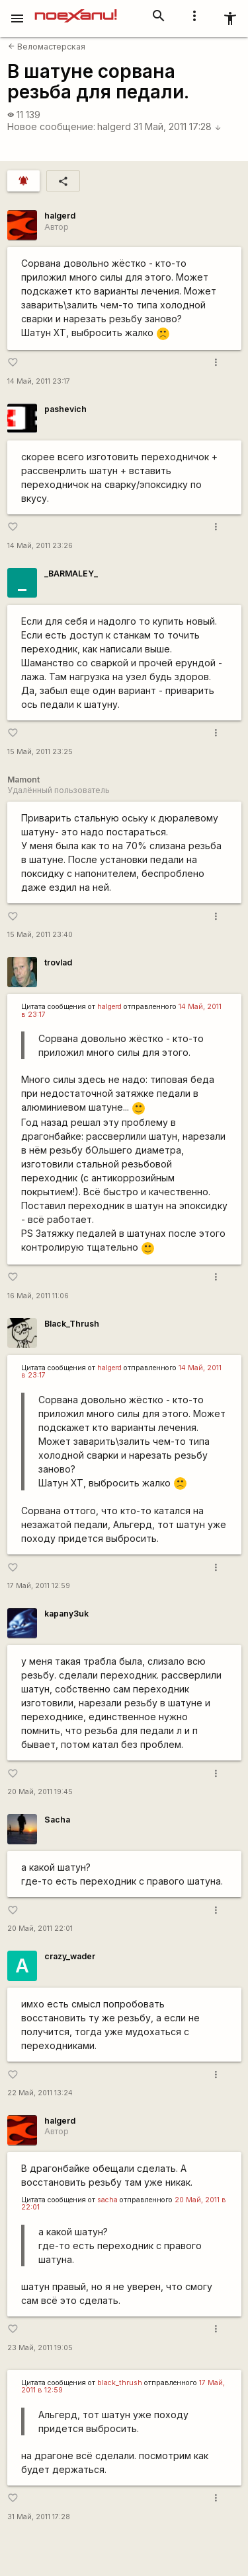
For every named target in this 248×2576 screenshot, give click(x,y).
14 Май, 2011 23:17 (38, 381)
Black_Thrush (71, 1324)
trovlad (58, 962)
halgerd (114, 126)
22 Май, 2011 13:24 (40, 2093)
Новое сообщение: (51, 126)
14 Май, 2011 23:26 (40, 545)
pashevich (65, 409)
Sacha (57, 1820)
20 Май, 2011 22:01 (40, 1928)
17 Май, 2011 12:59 (38, 1586)
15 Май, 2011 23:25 (40, 752)
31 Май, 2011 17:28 (178, 126)
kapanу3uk (66, 1614)
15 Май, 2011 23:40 (40, 934)
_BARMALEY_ (71, 573)
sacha (107, 2200)
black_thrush (119, 2383)
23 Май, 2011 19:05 (40, 2348)
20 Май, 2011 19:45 (40, 1792)
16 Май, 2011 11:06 (38, 1296)
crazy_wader (69, 1956)
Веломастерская (46, 47)
